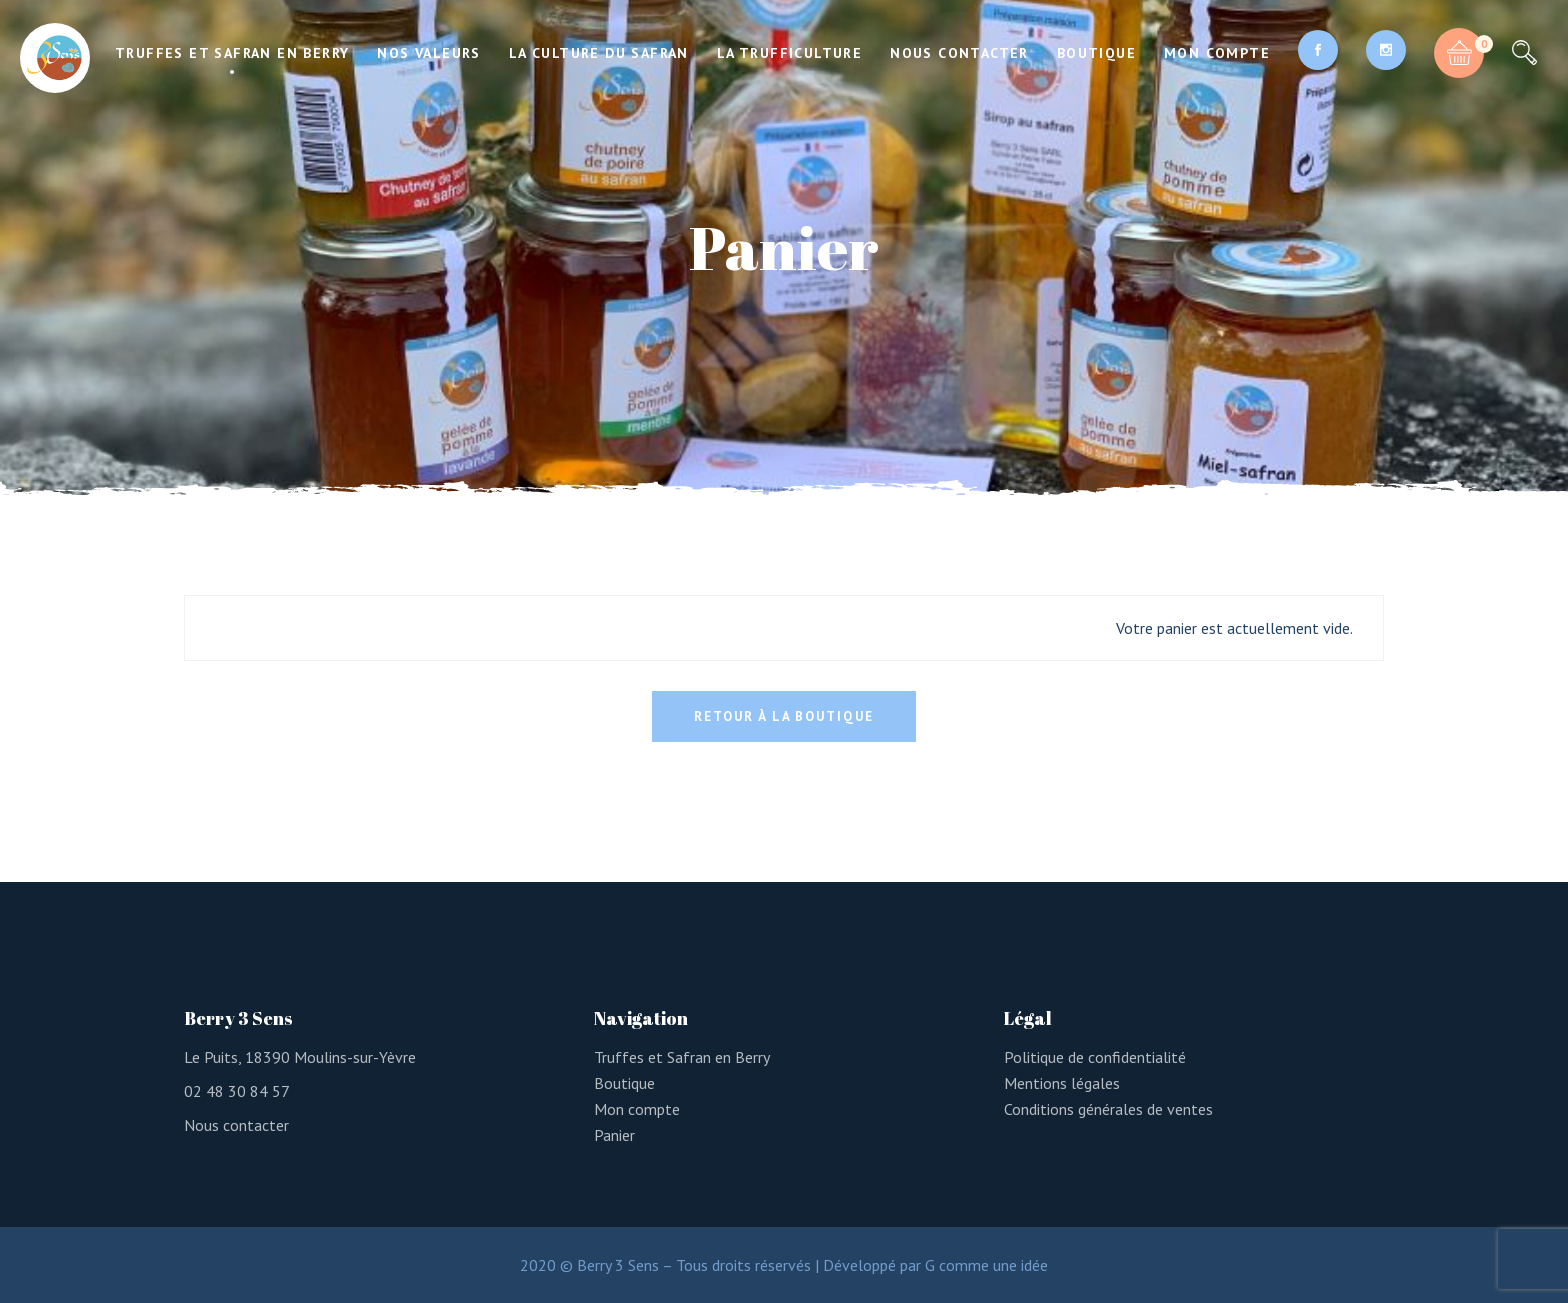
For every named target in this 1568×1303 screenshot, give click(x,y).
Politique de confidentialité (1095, 1057)
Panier (614, 1135)
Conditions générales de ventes (1108, 1109)
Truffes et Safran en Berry (682, 1057)
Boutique (624, 1083)
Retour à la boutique (784, 716)
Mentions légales (1062, 1083)
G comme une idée (986, 1265)
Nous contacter (236, 1125)
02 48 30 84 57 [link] (237, 1091)
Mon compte (637, 1109)
